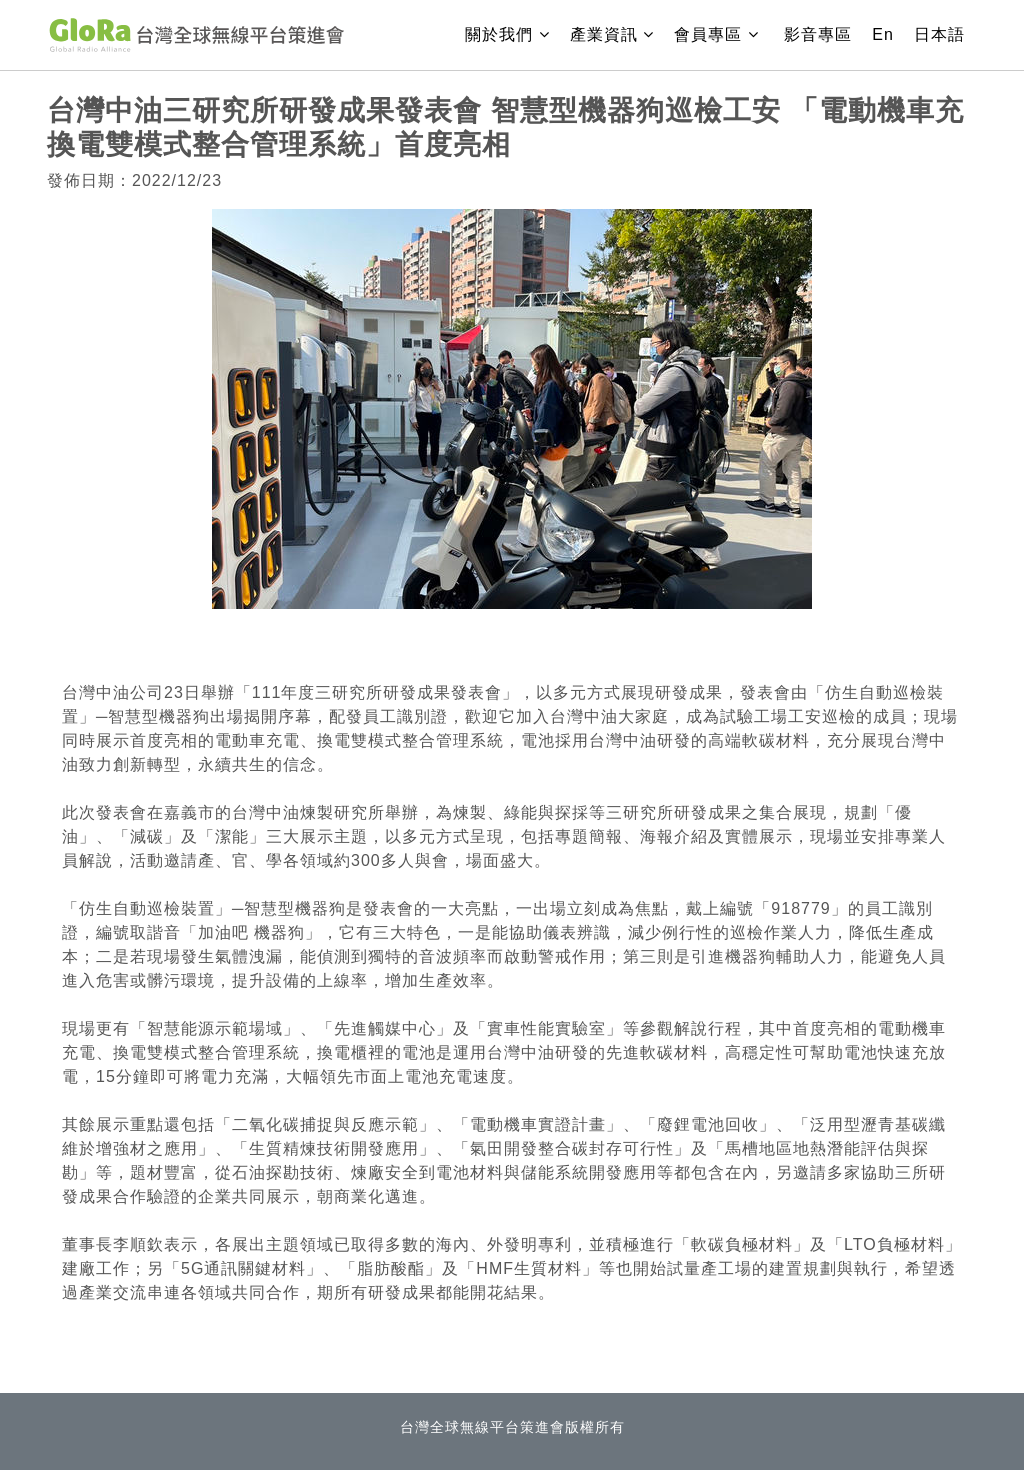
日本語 (939, 34)
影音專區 (818, 34)
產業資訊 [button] (618, 32)
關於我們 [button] (513, 32)
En (883, 34)
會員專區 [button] (719, 34)
